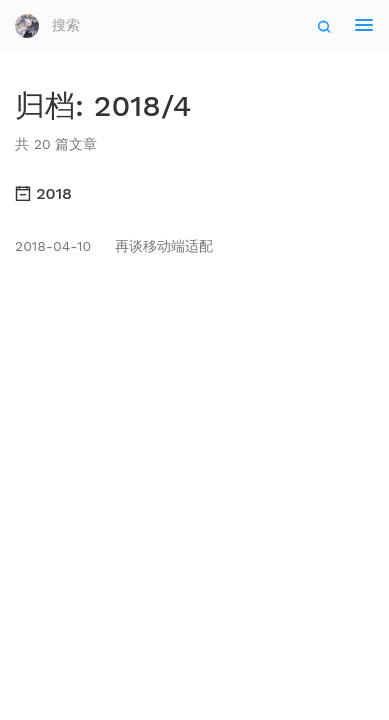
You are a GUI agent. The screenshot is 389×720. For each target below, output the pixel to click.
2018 (43, 193)
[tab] (194, 194)
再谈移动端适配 (114, 246)
